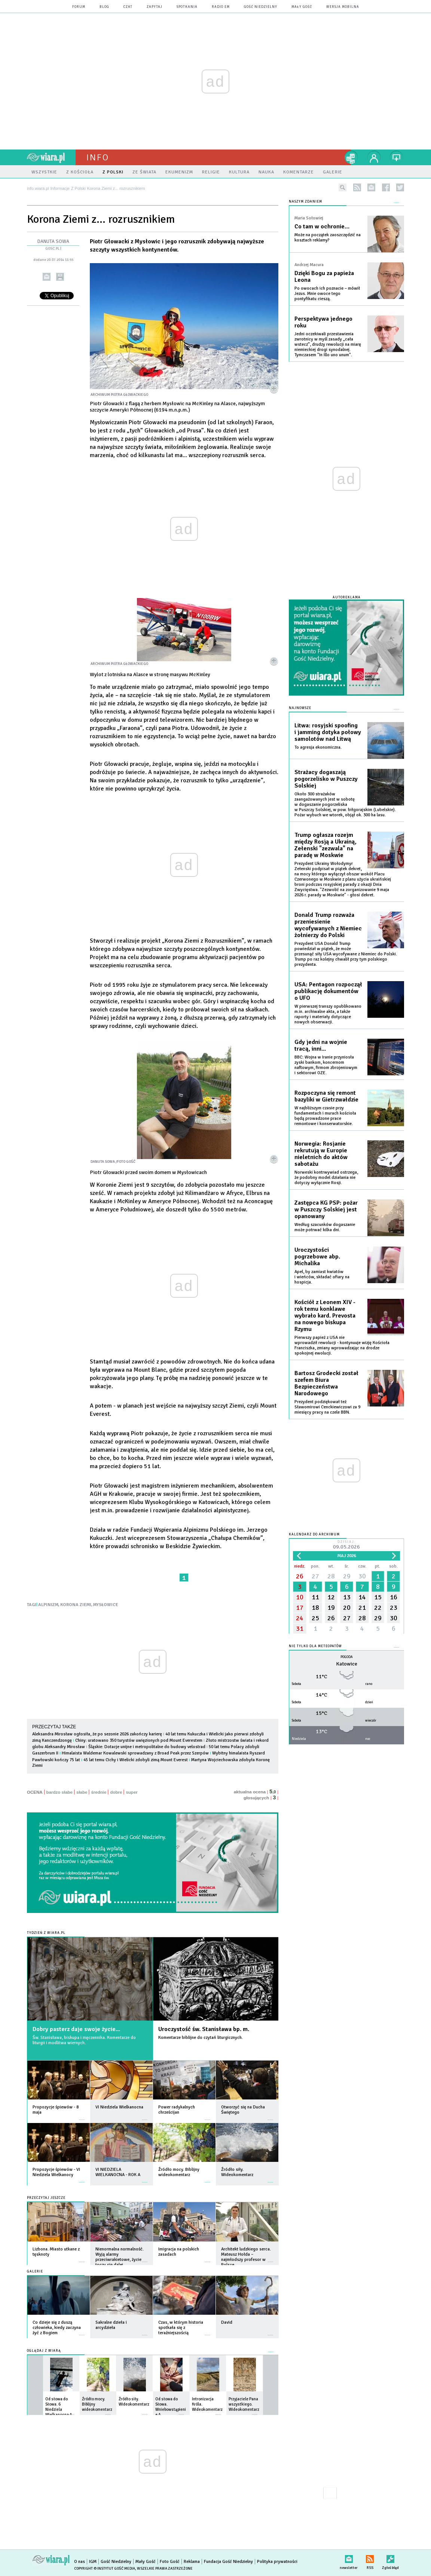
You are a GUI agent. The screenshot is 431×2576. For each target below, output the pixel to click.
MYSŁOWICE (105, 1605)
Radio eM (221, 7)
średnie (98, 1792)
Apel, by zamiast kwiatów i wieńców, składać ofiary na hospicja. (321, 1277)
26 (299, 1576)
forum (78, 7)
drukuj (60, 277)
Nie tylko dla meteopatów (315, 1646)
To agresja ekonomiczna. (318, 747)
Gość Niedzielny (260, 7)
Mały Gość (301, 7)
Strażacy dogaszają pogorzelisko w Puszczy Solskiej (326, 779)
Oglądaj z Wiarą (44, 2351)
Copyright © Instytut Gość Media (104, 2568)
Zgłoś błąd (390, 2557)
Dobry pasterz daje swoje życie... (76, 2029)
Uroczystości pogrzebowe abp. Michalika (317, 1257)
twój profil (374, 157)
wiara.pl (51, 157)
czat (127, 7)
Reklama (192, 2561)
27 (315, 1576)
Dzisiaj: (346, 1545)
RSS (370, 2557)
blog (104, 7)
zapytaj (154, 7)
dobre (116, 1792)
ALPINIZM (48, 1605)
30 (362, 1576)
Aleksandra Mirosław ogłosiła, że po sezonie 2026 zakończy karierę (97, 1734)
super (131, 1792)
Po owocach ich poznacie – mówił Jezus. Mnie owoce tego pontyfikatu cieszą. (327, 294)
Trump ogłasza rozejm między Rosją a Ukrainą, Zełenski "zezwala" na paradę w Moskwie (325, 845)
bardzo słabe (59, 1792)
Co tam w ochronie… (321, 226)
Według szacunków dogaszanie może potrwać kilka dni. (324, 1227)
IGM (93, 2561)
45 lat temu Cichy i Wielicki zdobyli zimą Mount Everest (135, 1760)
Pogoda (346, 1657)
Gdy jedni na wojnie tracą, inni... (320, 1045)
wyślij (47, 277)
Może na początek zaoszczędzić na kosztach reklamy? (327, 237)
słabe (81, 1792)
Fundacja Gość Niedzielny (228, 2561)
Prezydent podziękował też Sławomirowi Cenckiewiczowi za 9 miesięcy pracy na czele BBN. (327, 1407)
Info (97, 157)
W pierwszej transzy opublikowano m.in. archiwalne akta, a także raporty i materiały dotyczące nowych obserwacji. (327, 1014)
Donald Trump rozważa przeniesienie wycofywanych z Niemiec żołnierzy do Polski (328, 925)
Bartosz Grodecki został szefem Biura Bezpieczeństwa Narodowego (326, 1383)
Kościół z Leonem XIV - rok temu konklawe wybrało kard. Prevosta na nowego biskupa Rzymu (324, 1315)
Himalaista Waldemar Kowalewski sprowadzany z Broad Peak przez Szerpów (135, 1753)
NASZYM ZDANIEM (305, 202)
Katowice (346, 1664)
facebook (386, 187)
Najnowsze (300, 708)
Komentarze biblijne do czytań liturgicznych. (200, 2037)
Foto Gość (170, 2561)
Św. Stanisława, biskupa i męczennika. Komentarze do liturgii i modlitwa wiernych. (84, 2040)
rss (357, 187)
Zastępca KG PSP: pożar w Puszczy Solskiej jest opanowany (326, 1209)
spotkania (187, 7)
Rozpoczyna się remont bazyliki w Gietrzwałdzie (326, 1096)
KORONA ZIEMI (75, 1605)
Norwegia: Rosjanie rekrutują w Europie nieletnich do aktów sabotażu (321, 1153)
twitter (400, 187)
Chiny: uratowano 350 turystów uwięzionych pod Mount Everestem (138, 1740)
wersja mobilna (342, 7)
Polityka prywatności (277, 2561)
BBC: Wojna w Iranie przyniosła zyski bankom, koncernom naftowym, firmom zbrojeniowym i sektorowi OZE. (325, 1065)
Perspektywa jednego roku (323, 322)
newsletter (371, 187)
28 (331, 1576)
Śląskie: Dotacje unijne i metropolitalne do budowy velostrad (146, 1747)
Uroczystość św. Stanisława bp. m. (203, 2029)
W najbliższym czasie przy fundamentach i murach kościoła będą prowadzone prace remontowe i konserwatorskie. (325, 1116)
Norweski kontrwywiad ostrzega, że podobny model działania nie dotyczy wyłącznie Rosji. (326, 1178)
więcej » (82, 2116)
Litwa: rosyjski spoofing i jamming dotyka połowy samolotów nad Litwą (327, 732)
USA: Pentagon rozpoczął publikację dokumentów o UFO (328, 991)
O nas (79, 2561)
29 (347, 1576)
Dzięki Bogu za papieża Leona (324, 276)
